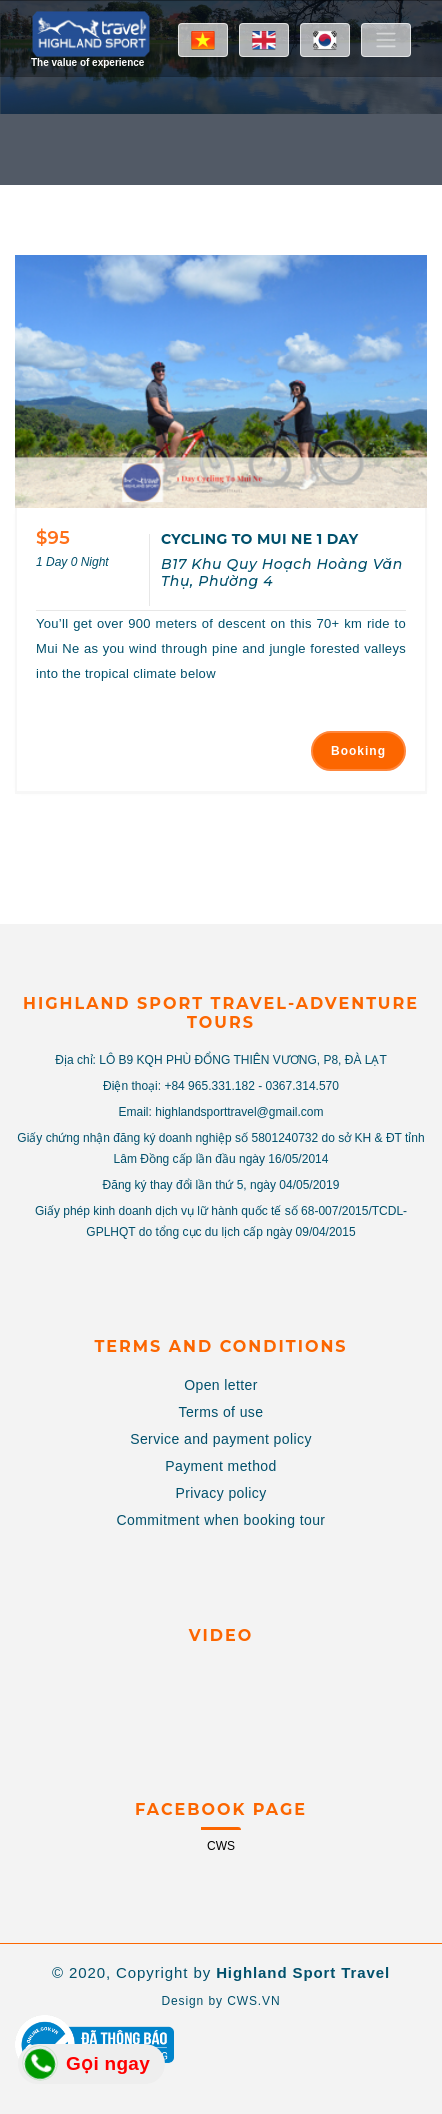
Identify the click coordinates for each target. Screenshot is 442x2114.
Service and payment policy (221, 1439)
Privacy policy (220, 1493)
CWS (221, 1846)
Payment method (220, 1466)
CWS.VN (253, 2001)
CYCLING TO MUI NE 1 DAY (259, 539)
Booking (358, 751)
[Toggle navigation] (386, 40)
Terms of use (221, 1412)
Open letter (221, 1385)
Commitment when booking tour (221, 1520)
